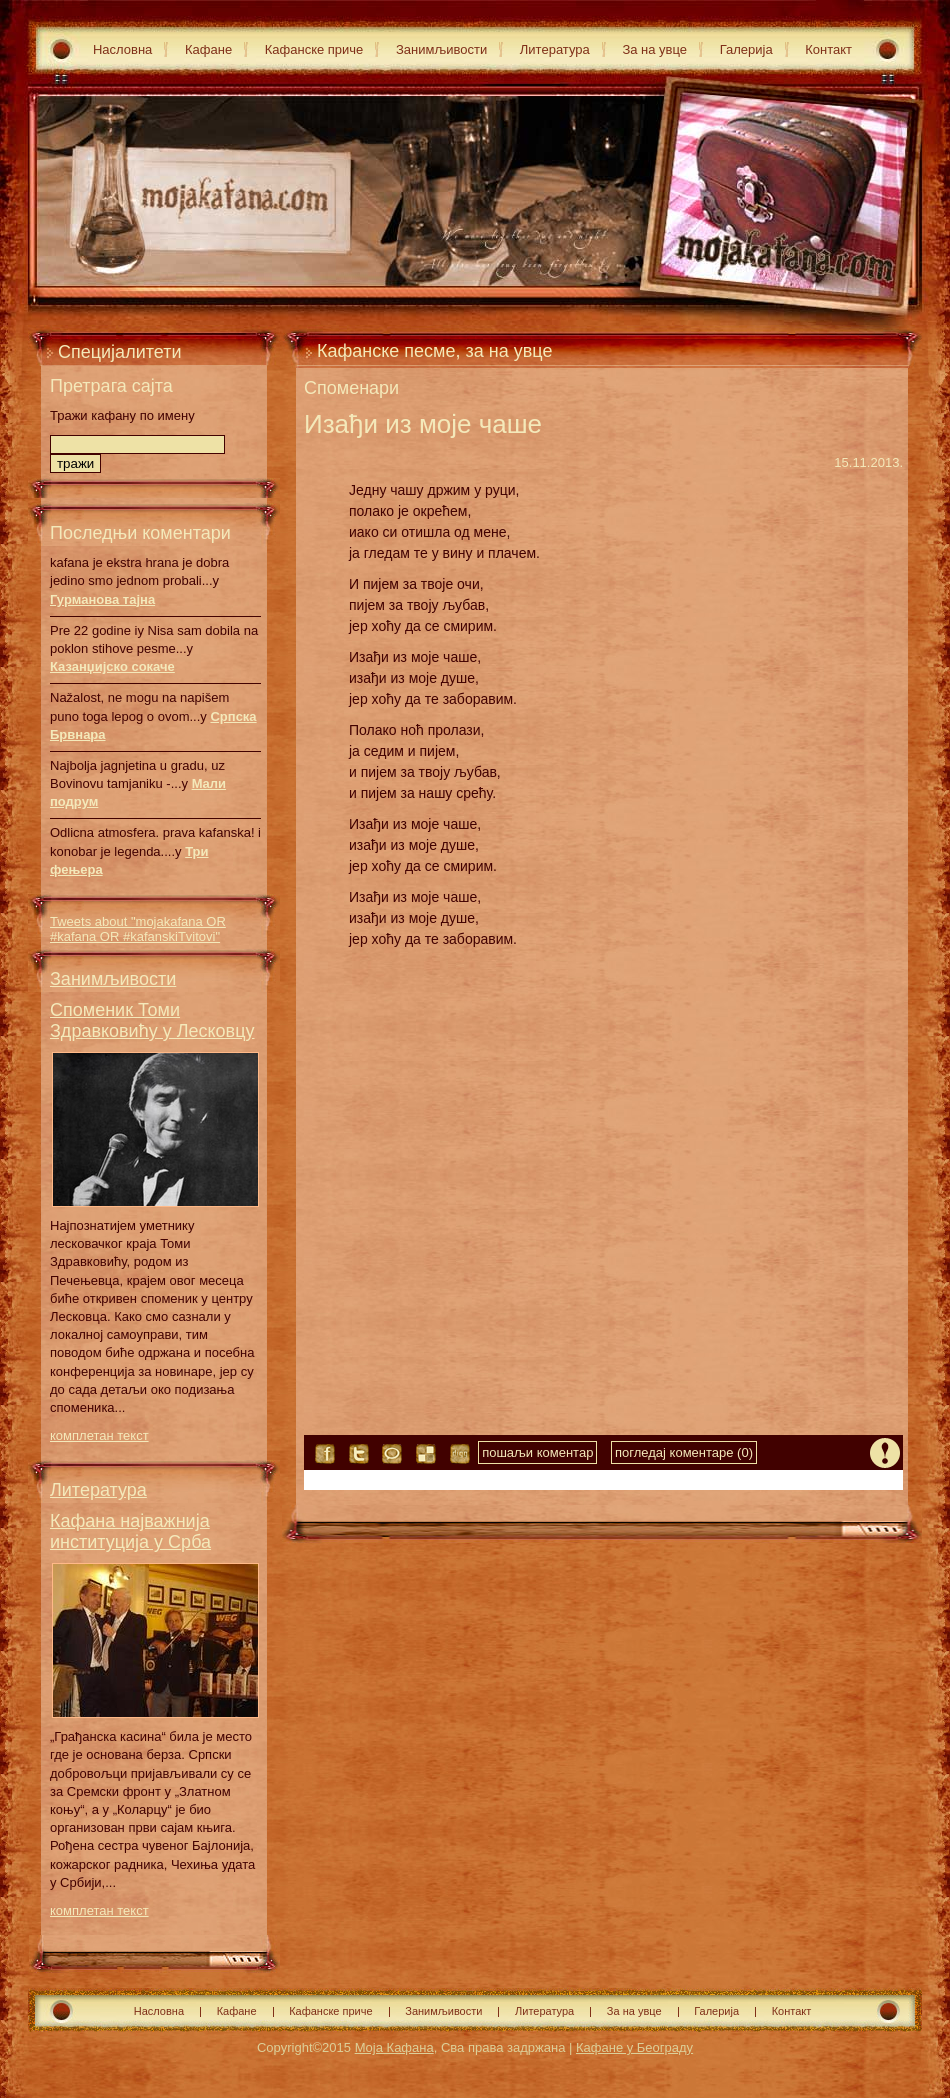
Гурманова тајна (102, 599)
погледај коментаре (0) (684, 1452)
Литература (555, 49)
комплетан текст (99, 1435)
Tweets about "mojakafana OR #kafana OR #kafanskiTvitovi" (138, 929)
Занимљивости (441, 49)
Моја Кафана (394, 2047)
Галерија (746, 49)
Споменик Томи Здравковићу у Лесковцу (152, 1020)
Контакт (828, 49)
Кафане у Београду (634, 2047)
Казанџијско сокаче (112, 666)
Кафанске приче (314, 49)
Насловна (122, 49)
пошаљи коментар (537, 1452)
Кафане (208, 49)
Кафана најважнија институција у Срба (130, 1531)
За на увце (654, 49)
